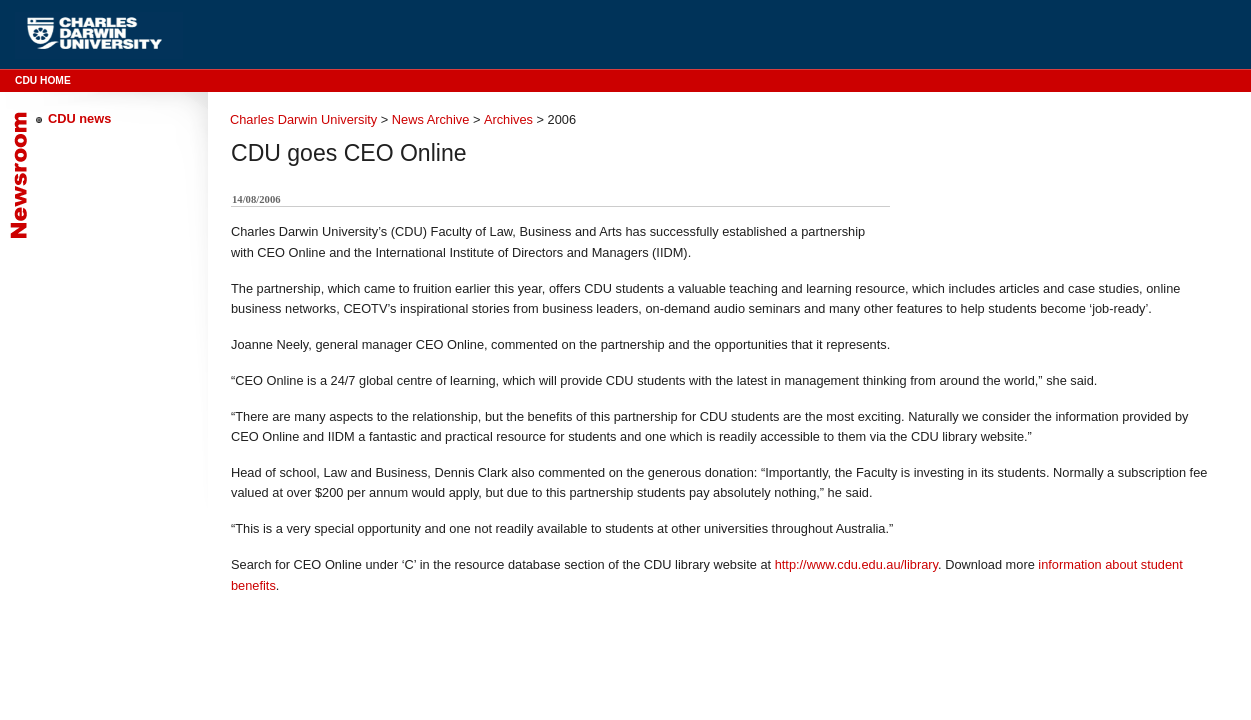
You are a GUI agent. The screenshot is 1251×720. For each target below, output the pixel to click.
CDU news (79, 118)
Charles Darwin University (303, 119)
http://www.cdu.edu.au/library (856, 564)
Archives (508, 119)
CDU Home (43, 80)
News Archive (431, 119)
